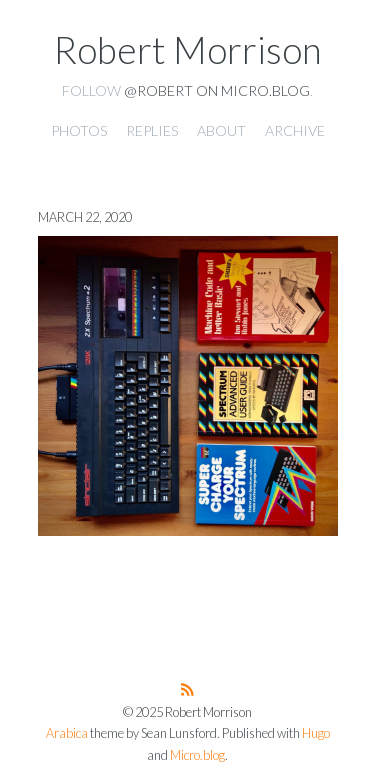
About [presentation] (221, 130)
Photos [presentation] (79, 130)
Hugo (316, 733)
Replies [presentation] (152, 130)
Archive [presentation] (295, 130)
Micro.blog (197, 755)
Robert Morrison (188, 50)
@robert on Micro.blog (217, 90)
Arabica (67, 733)
